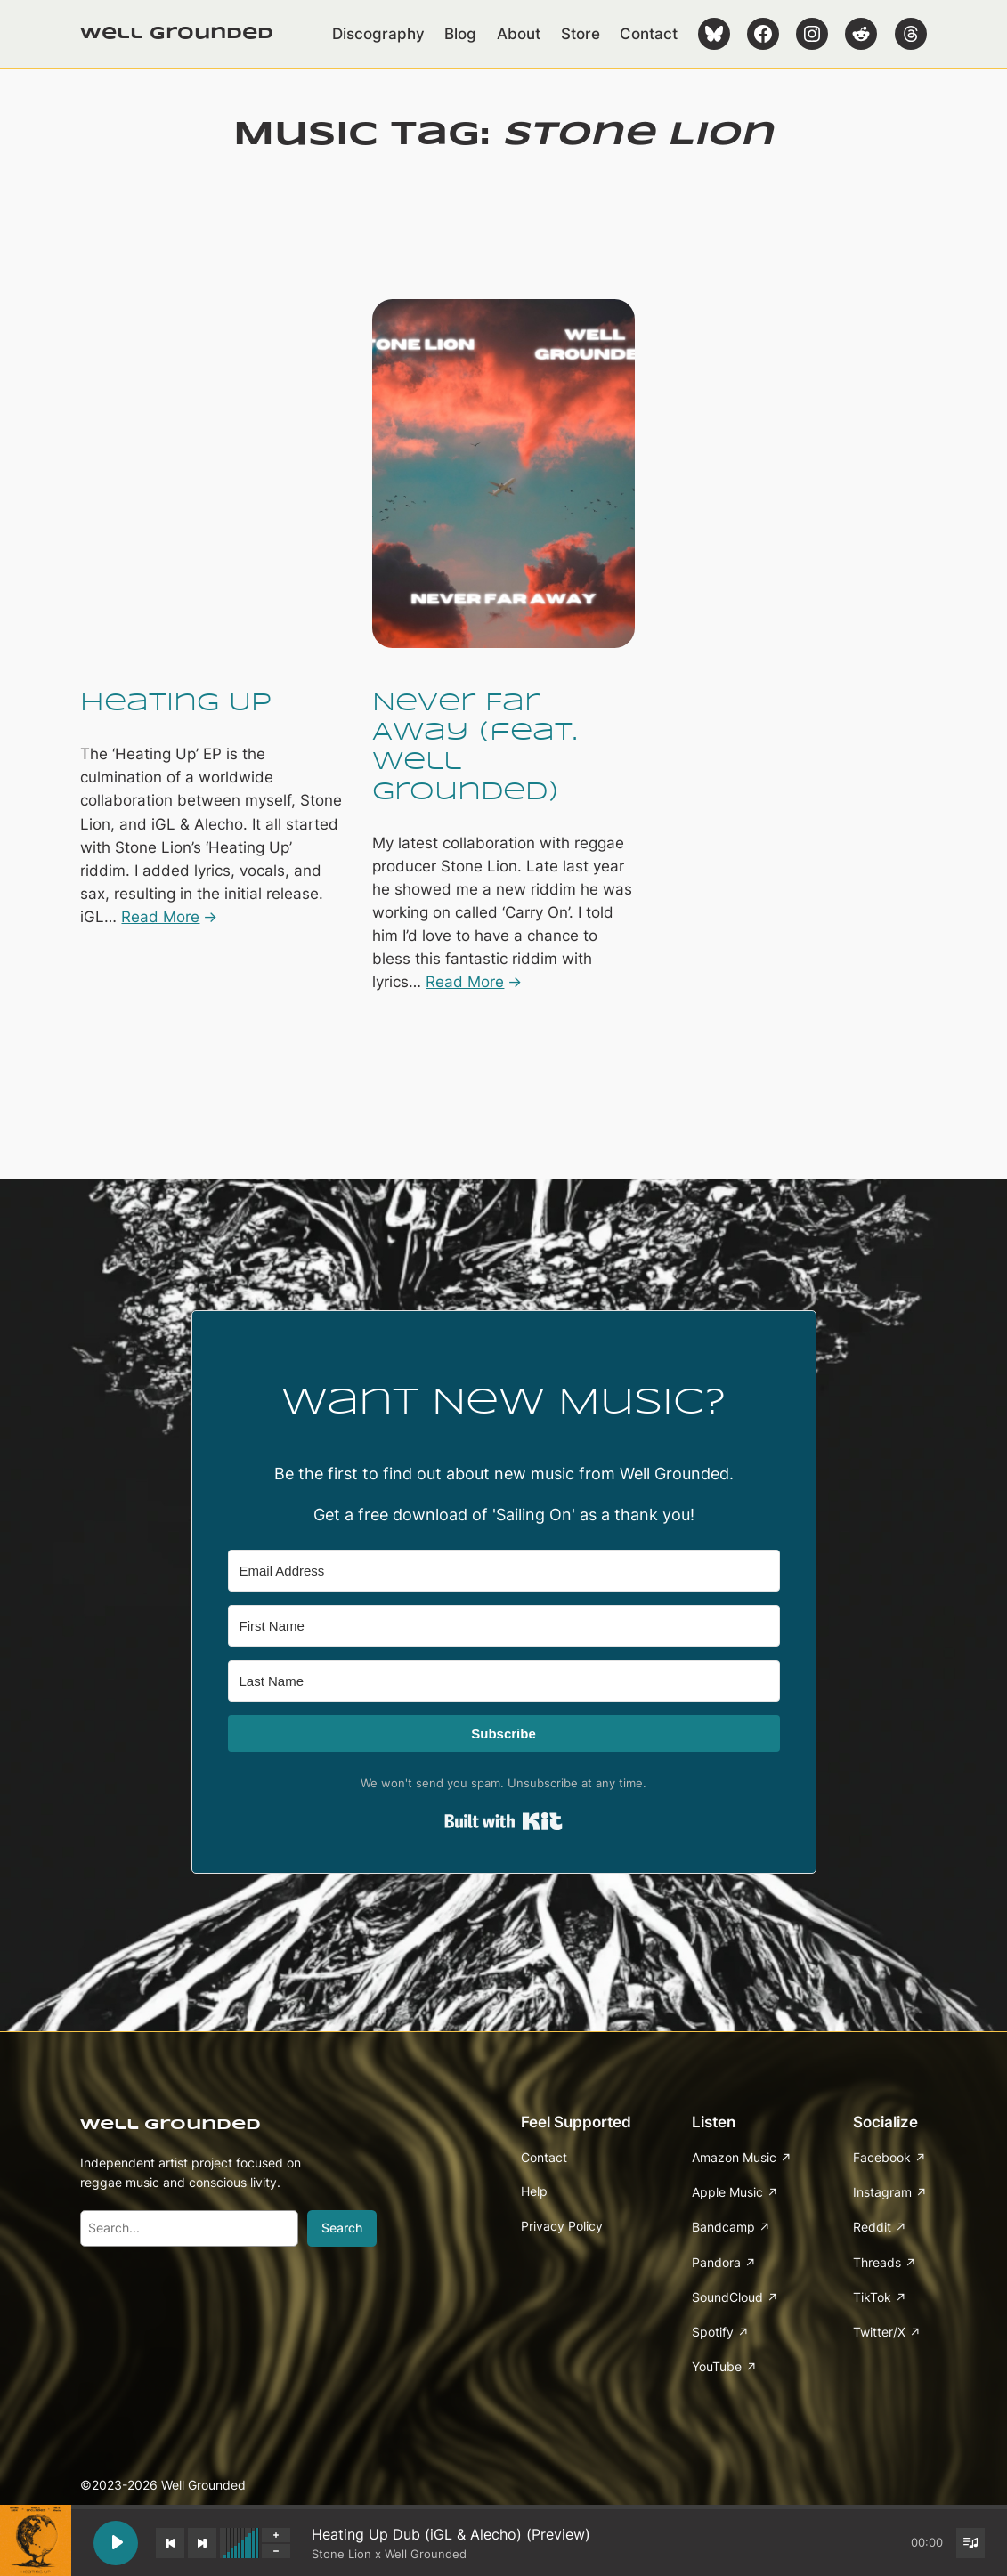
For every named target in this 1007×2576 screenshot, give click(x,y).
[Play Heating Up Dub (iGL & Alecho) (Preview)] (115, 2543)
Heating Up (176, 704)
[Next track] (202, 2543)
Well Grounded (176, 34)
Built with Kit (503, 1821)
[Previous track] (170, 2543)
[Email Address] (504, 1571)
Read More (160, 917)
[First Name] (504, 1626)
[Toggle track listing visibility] (970, 2543)
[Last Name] (504, 1681)
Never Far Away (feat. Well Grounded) (474, 748)
